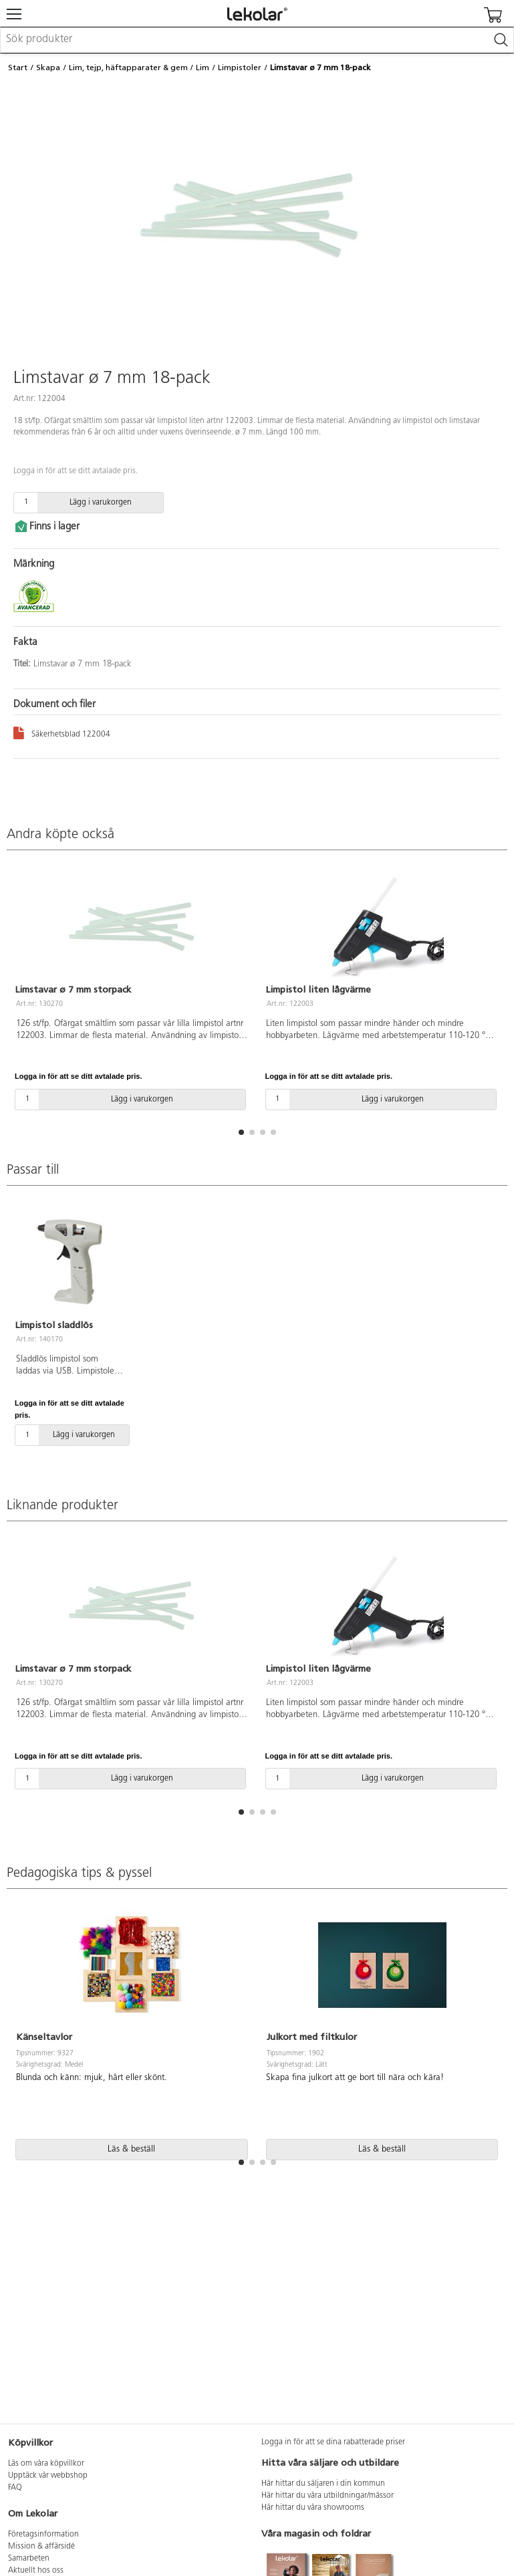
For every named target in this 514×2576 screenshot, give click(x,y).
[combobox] (257, 40)
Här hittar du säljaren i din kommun (323, 2484)
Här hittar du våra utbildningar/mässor (327, 2496)
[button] (241, 1132)
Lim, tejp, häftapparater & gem (128, 67)
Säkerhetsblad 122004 (61, 732)
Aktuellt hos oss (35, 2571)
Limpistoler (239, 67)
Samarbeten (28, 2559)
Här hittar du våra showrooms (312, 2508)
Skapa (48, 67)
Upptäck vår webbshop (48, 2476)
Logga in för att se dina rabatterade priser (333, 2442)
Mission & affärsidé (41, 2547)
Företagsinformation (43, 2535)
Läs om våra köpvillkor (46, 2464)
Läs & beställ (131, 2149)
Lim (202, 67)
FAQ (15, 2488)
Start (17, 67)
